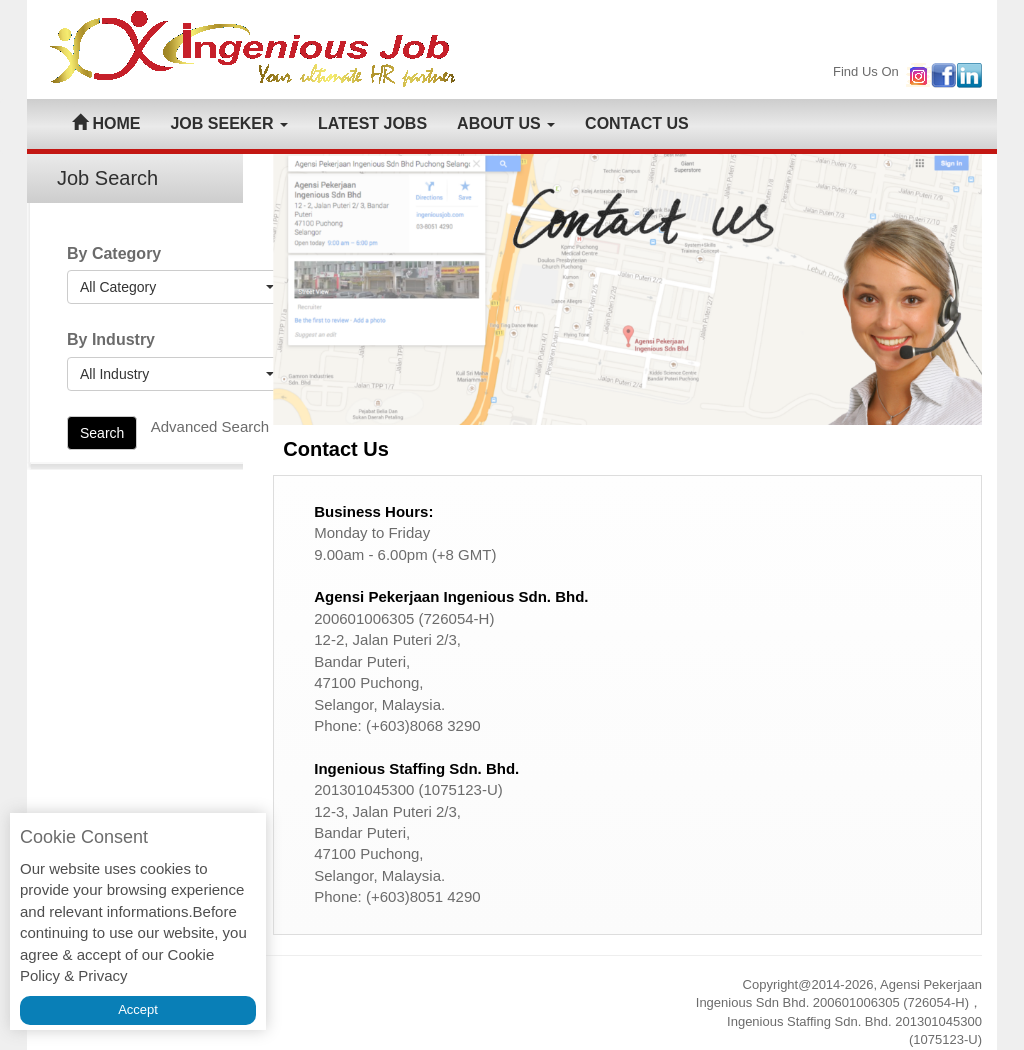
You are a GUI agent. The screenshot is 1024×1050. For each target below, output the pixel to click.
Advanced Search (210, 426)
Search (102, 433)
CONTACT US (637, 123)
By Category (114, 253)
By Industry (111, 339)
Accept (138, 1009)
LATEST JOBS (372, 123)
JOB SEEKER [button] (229, 123)
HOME (106, 123)
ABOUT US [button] (506, 123)
